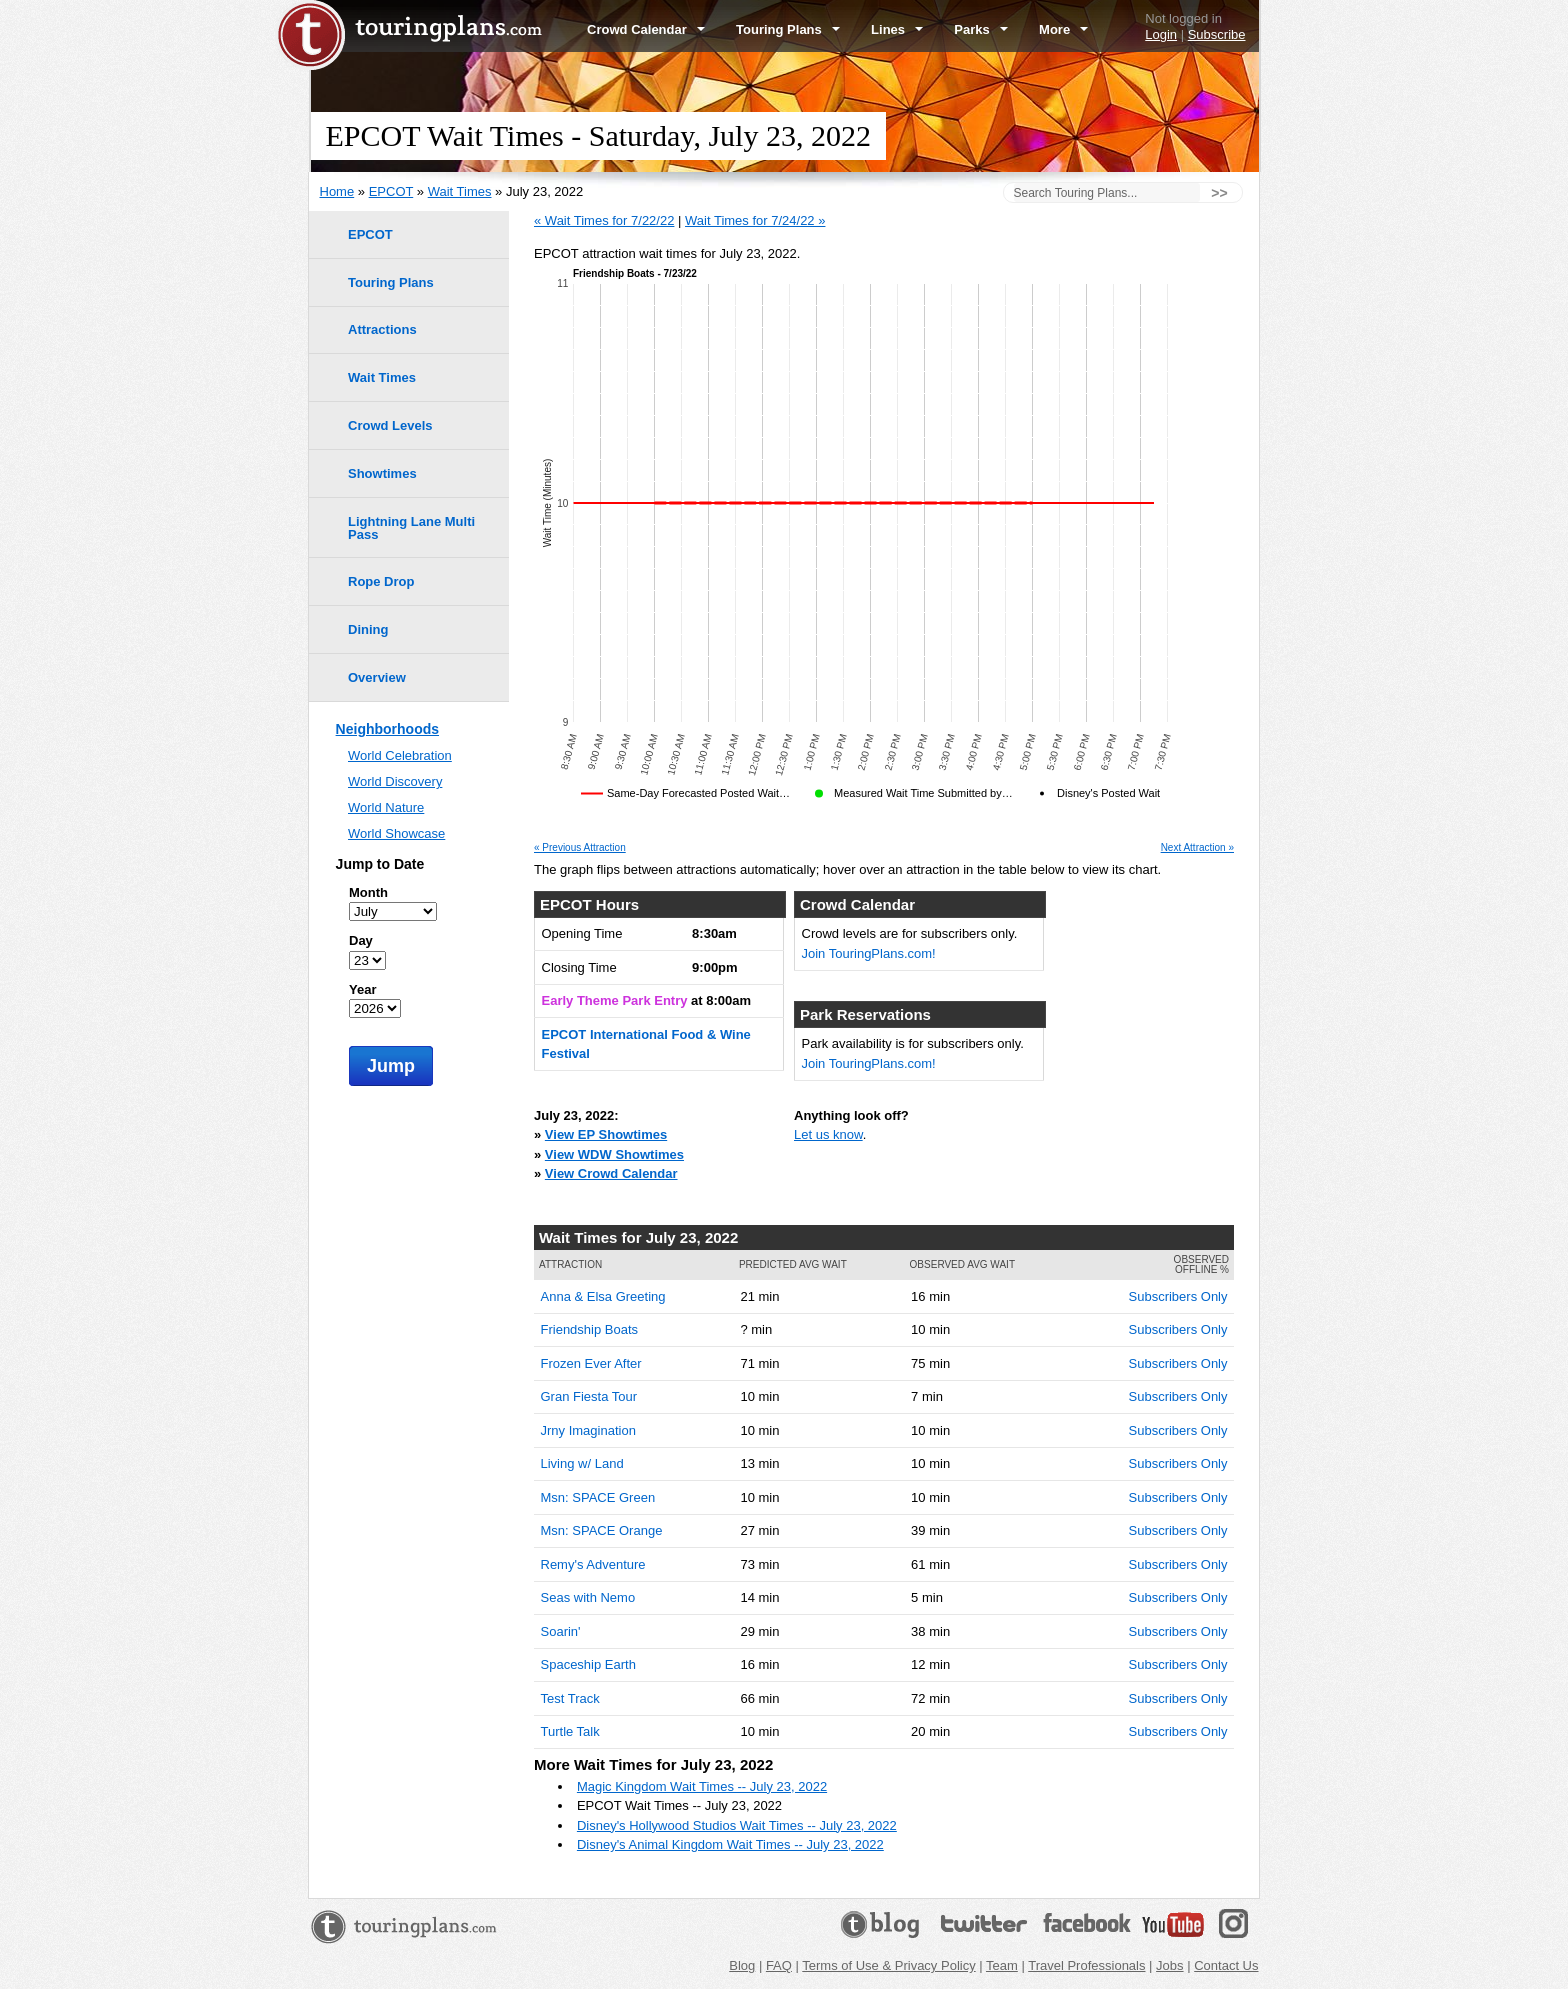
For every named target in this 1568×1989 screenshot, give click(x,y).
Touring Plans (788, 29)
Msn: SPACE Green (598, 1497)
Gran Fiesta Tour (589, 1396)
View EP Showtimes (606, 1134)
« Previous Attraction (580, 848)
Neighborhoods (387, 729)
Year (362, 989)
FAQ (779, 1965)
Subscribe (1217, 34)
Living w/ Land (582, 1463)
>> (1219, 193)
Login (1161, 34)
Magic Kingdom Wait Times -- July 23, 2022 (702, 1786)
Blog (742, 1965)
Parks (981, 29)
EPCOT (391, 191)
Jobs (1169, 1965)
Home (337, 191)
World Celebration (400, 755)
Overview (377, 677)
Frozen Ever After (591, 1363)
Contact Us (1226, 1965)
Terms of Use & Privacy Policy (888, 1965)
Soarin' (561, 1631)
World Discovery (395, 781)
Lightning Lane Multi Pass (411, 528)
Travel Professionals (1086, 1965)
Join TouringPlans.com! (869, 953)
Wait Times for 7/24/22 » (755, 220)
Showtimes (382, 473)
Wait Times (460, 191)
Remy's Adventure (593, 1564)
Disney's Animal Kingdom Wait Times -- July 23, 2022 (730, 1844)
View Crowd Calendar (611, 1173)
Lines (897, 29)
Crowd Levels (390, 425)
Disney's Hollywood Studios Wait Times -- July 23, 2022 (737, 1825)
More (1063, 29)
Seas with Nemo (588, 1597)
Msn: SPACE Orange (602, 1530)
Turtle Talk (570, 1731)
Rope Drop (381, 581)
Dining (368, 629)
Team (1002, 1965)
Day (361, 940)
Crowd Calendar (646, 29)
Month (368, 892)
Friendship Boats (590, 1329)
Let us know (828, 1134)
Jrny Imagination (588, 1430)
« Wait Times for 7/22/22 (604, 220)
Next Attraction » (1197, 848)
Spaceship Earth (588, 1664)
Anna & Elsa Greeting (603, 1296)
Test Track (570, 1698)
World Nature (386, 807)
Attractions (382, 329)
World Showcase (396, 833)
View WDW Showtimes (614, 1154)
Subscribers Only (1178, 1296)
